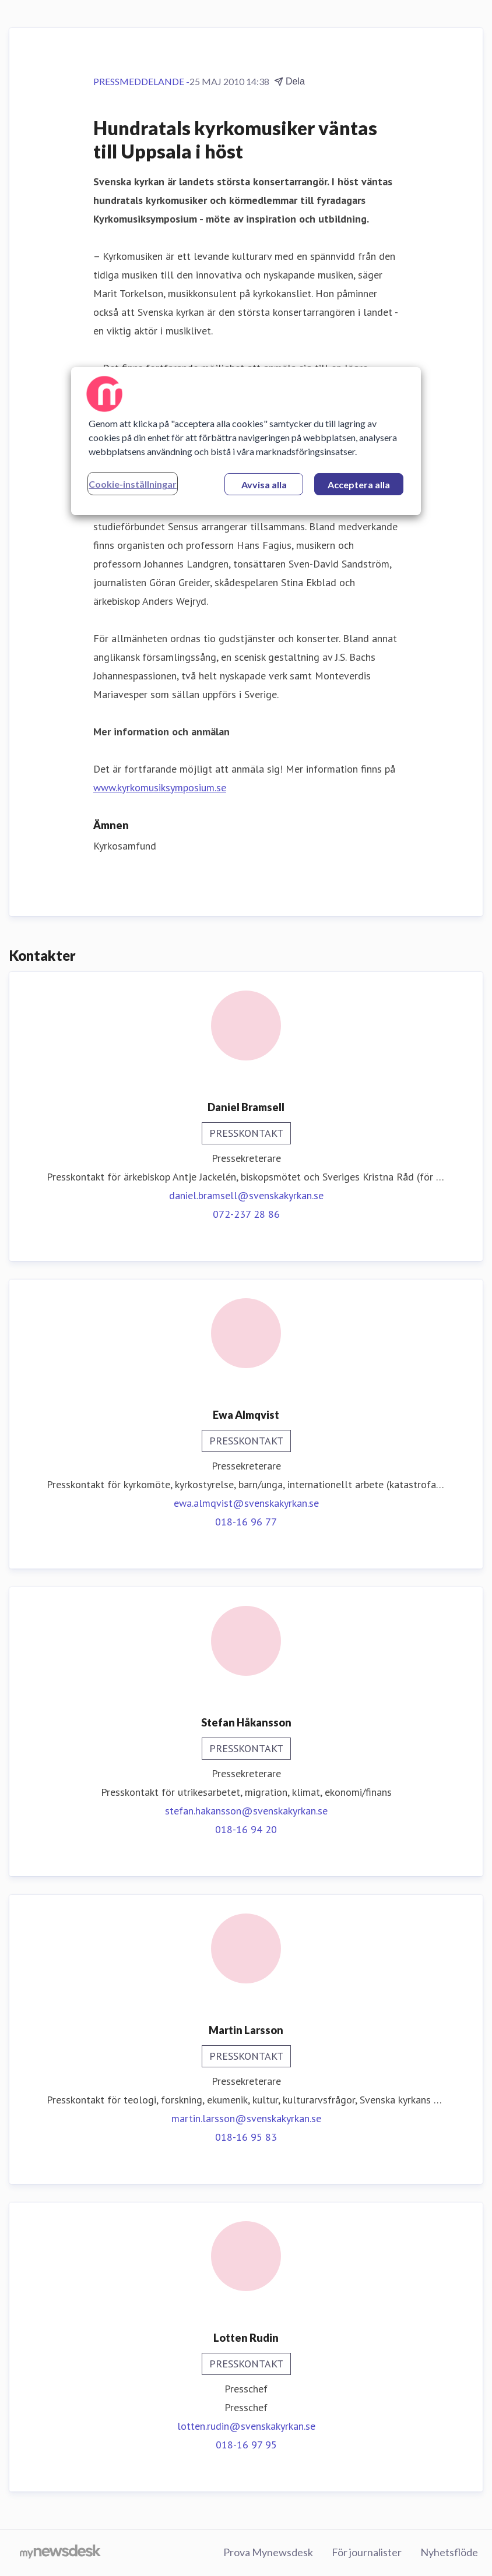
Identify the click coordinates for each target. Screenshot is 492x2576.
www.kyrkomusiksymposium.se (159, 787)
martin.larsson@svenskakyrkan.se (246, 2118)
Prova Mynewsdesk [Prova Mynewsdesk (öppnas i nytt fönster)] (268, 2552)
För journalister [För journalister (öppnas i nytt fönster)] (367, 2552)
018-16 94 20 (246, 1829)
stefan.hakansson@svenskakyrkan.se (246, 1810)
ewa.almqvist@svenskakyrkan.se (246, 1503)
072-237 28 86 (246, 1214)
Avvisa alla (264, 484)
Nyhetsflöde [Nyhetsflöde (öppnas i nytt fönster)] (449, 2552)
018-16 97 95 (246, 2444)
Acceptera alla (359, 484)
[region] (246, 441)
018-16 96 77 (246, 1521)
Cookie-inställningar (133, 483)
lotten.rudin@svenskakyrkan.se (246, 2426)
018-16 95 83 (246, 2137)
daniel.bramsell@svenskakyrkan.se (246, 1195)
